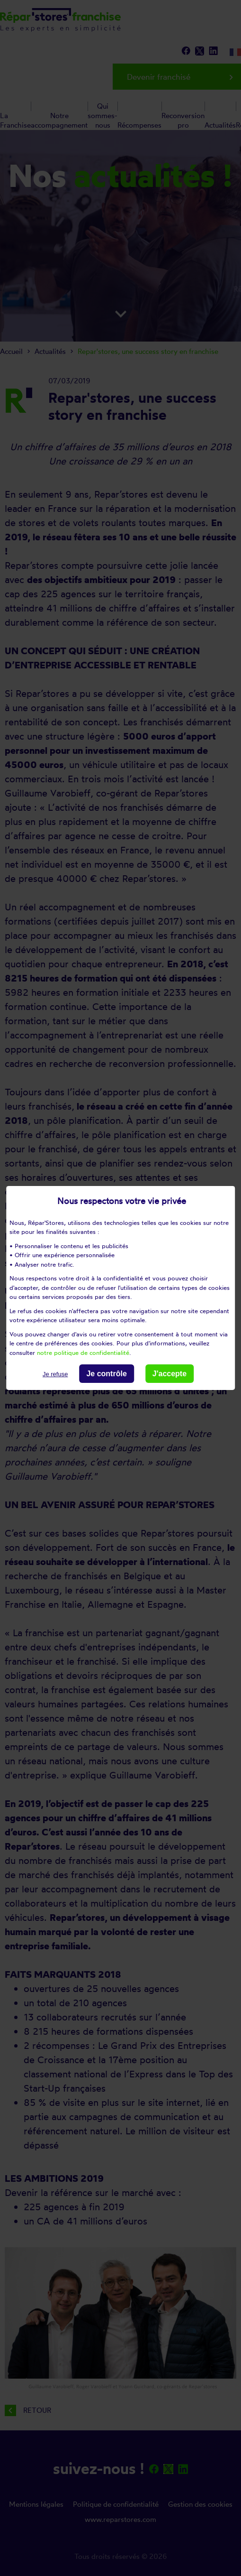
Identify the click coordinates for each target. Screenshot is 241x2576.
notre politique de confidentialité (83, 1352)
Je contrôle (106, 1374)
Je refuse (55, 1374)
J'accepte (169, 1374)
